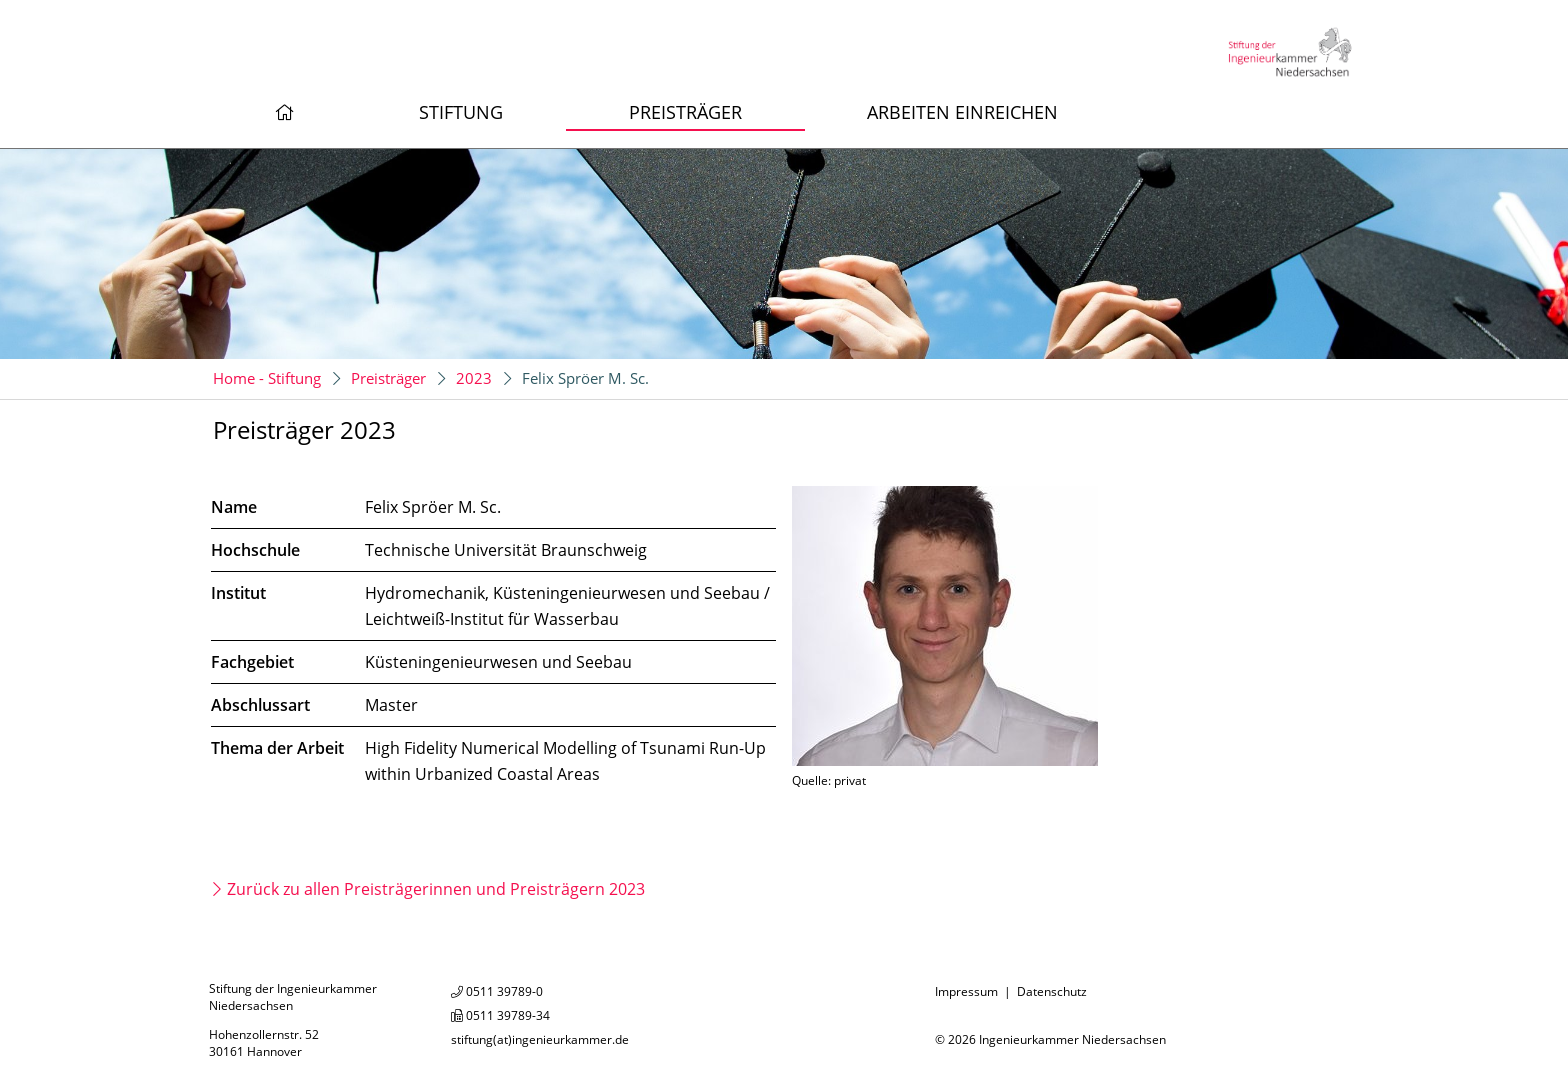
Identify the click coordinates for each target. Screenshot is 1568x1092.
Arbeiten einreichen (962, 112)
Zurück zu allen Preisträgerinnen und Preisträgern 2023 (436, 889)
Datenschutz (1052, 991)
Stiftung (461, 112)
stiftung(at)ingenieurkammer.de (540, 1039)
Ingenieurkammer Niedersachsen (1072, 1039)
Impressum (966, 991)
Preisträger (685, 112)
